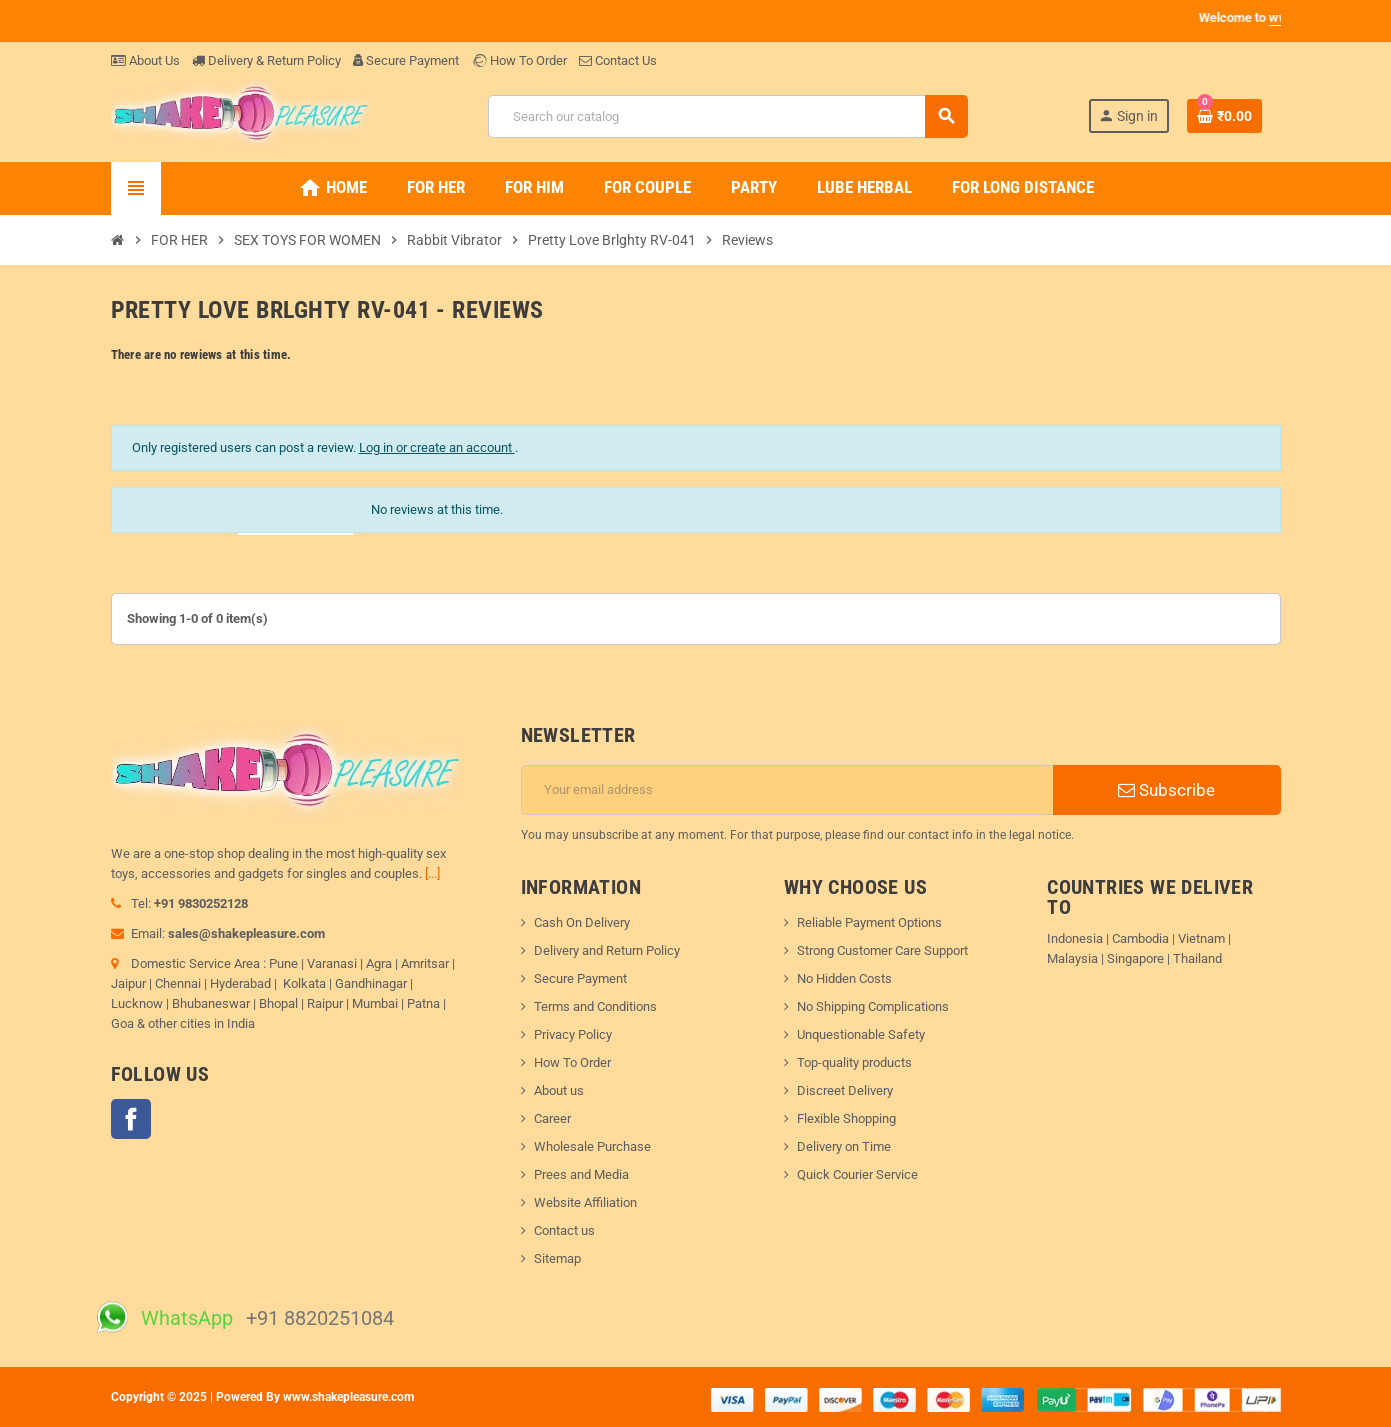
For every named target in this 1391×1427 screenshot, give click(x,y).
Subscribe (1166, 790)
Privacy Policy (573, 1034)
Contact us (564, 1230)
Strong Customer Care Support (882, 950)
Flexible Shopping (846, 1118)
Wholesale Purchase (592, 1146)
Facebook (131, 1119)
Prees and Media (581, 1174)
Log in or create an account (437, 447)
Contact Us (618, 60)
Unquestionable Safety (861, 1034)
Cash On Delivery (582, 922)
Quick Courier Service (857, 1174)
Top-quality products (854, 1062)
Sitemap (557, 1258)
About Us (145, 60)
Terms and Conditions (595, 1006)
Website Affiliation (585, 1202)
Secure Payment (406, 60)
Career (552, 1118)
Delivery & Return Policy (266, 60)
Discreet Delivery (845, 1090)
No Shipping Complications (873, 1006)
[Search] (727, 116)
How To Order (519, 60)
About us (559, 1090)
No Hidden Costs (844, 978)
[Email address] (787, 790)
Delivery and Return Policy (607, 950)
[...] (432, 873)
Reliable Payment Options (869, 922)
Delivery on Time (844, 1146)
